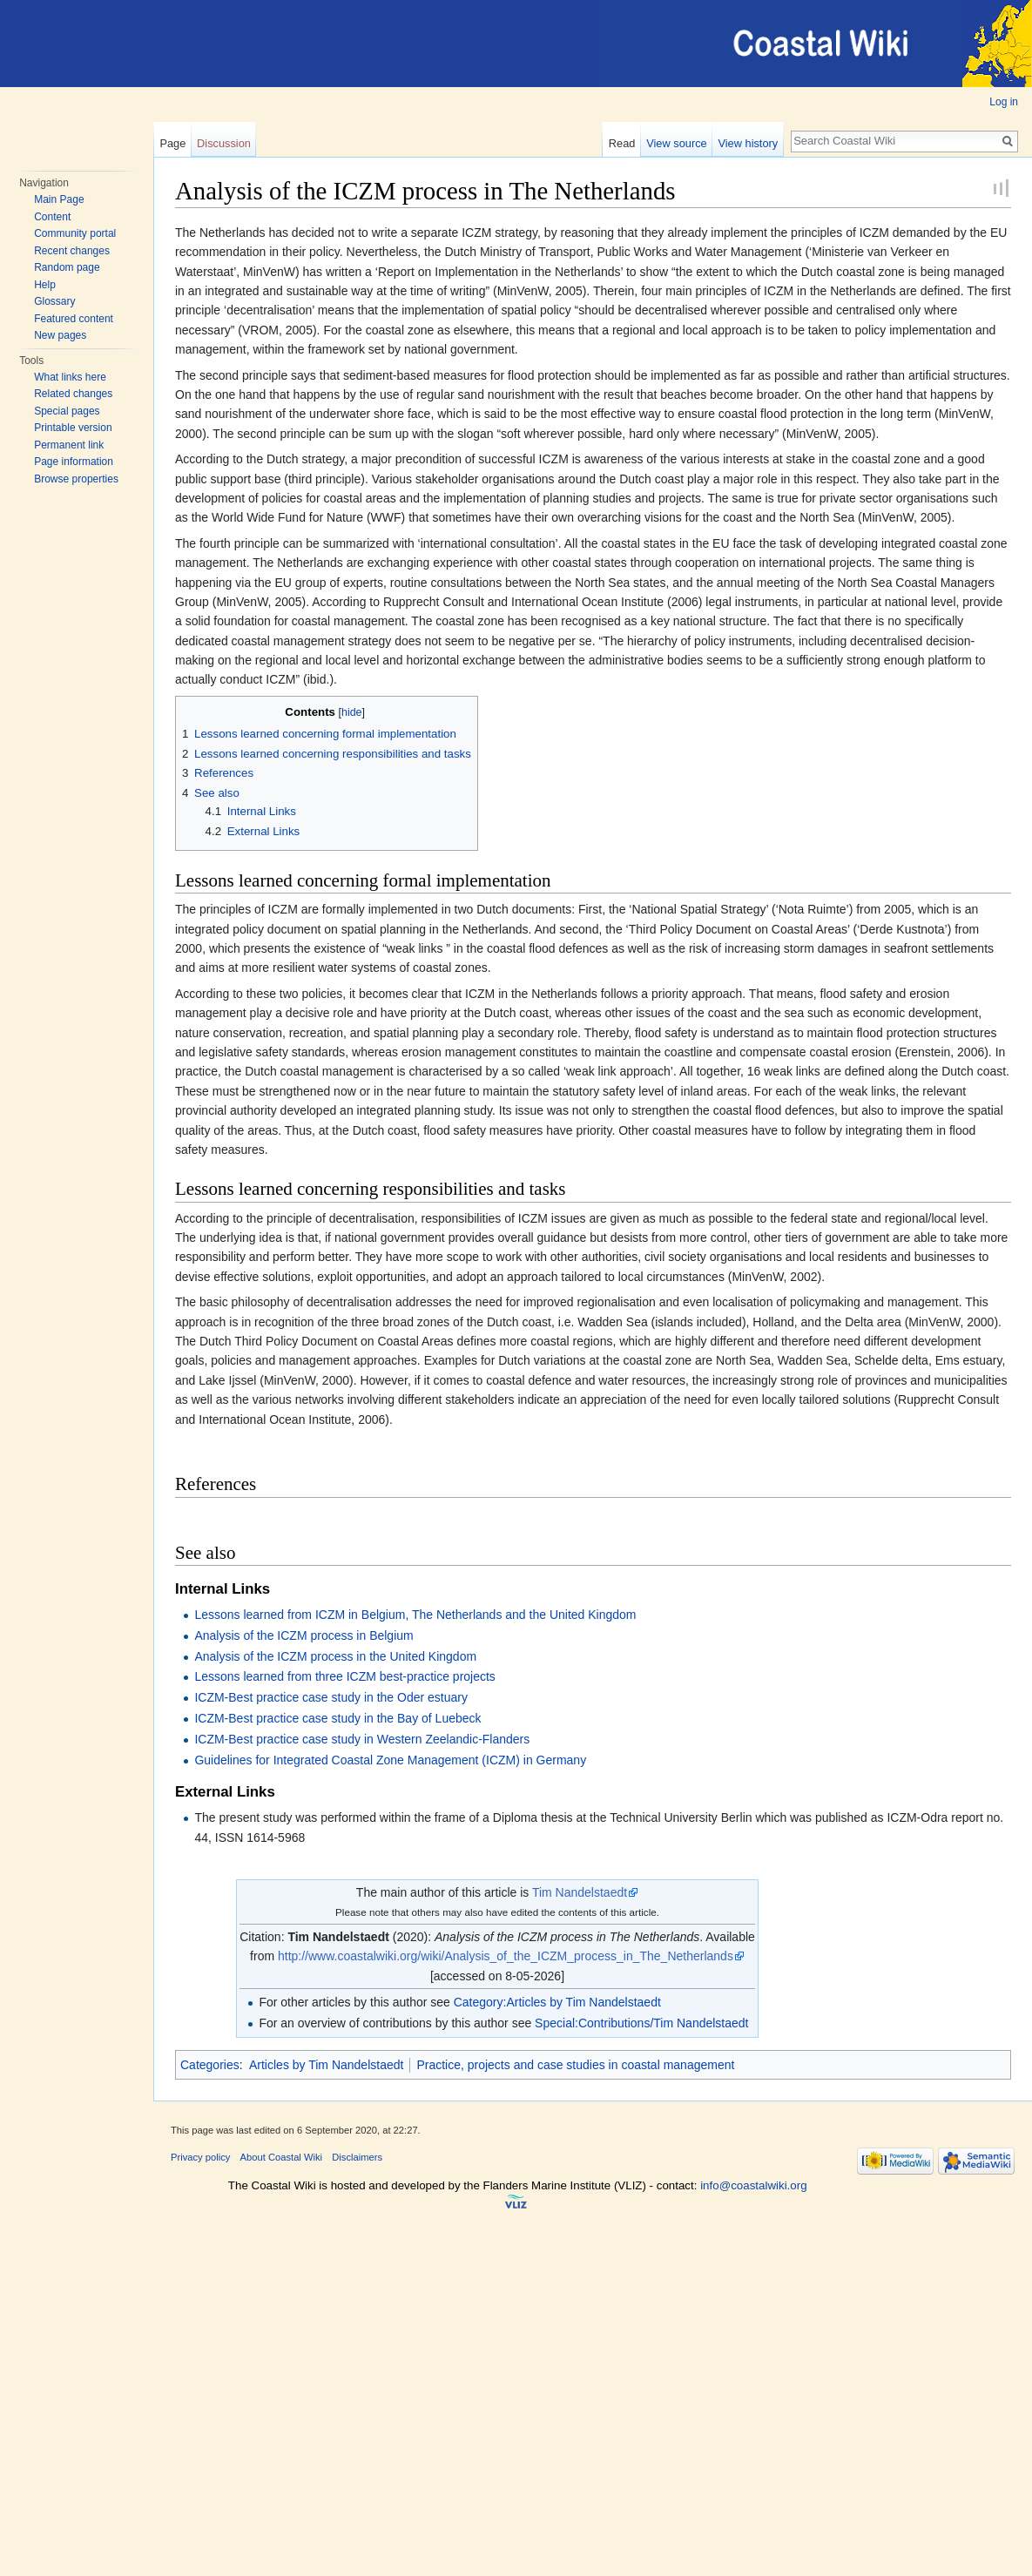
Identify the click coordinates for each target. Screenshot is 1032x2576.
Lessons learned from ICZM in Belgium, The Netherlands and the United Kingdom (415, 1615)
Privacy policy (200, 2157)
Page (172, 143)
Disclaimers (357, 2157)
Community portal (75, 233)
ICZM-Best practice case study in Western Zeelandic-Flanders (361, 1739)
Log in (1003, 102)
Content (52, 217)
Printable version (72, 427)
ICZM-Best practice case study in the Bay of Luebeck (337, 1718)
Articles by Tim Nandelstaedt (326, 2065)
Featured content (73, 319)
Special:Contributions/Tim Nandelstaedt (641, 2023)
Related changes (73, 394)
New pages (60, 335)
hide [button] (351, 712)
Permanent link (69, 445)
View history (748, 143)
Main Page (59, 199)
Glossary (54, 301)
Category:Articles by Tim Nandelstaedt (557, 2002)
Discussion (224, 143)
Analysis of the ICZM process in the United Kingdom (335, 1656)
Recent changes (72, 251)
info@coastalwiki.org (753, 2185)
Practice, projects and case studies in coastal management (575, 2065)
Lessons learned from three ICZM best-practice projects (344, 1676)
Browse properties (76, 479)
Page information (73, 461)
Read (622, 143)
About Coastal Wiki (281, 2157)
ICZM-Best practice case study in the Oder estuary (331, 1697)
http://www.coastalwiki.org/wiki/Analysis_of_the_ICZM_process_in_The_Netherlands (505, 1956)
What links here (70, 377)
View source (676, 143)
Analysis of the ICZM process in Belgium (303, 1635)
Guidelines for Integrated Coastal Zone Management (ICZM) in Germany (390, 1760)
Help (45, 285)
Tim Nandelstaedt (579, 1892)
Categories (209, 2065)
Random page (66, 267)
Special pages (66, 411)
